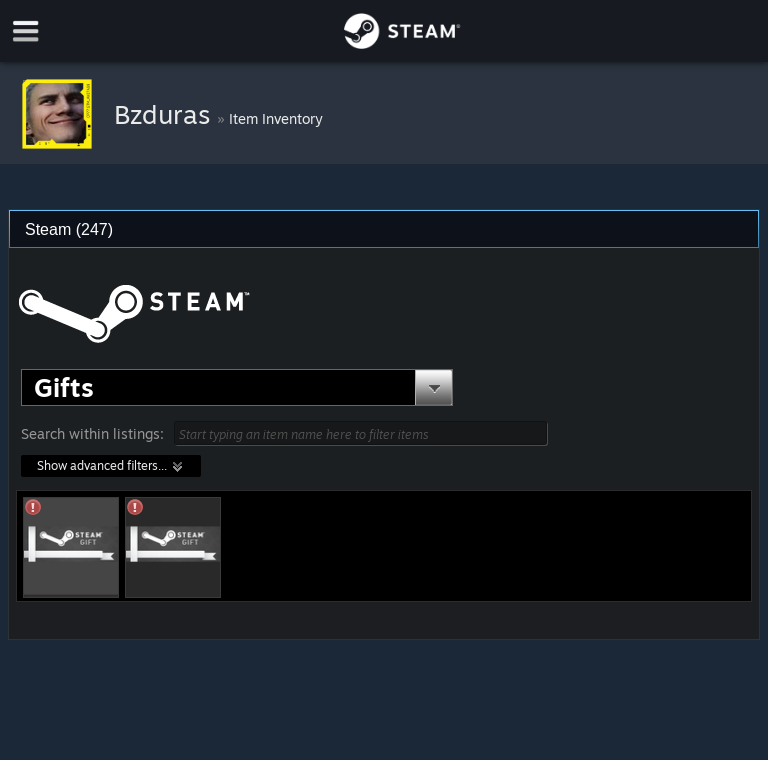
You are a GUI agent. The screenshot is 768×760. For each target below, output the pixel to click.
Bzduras (165, 114)
